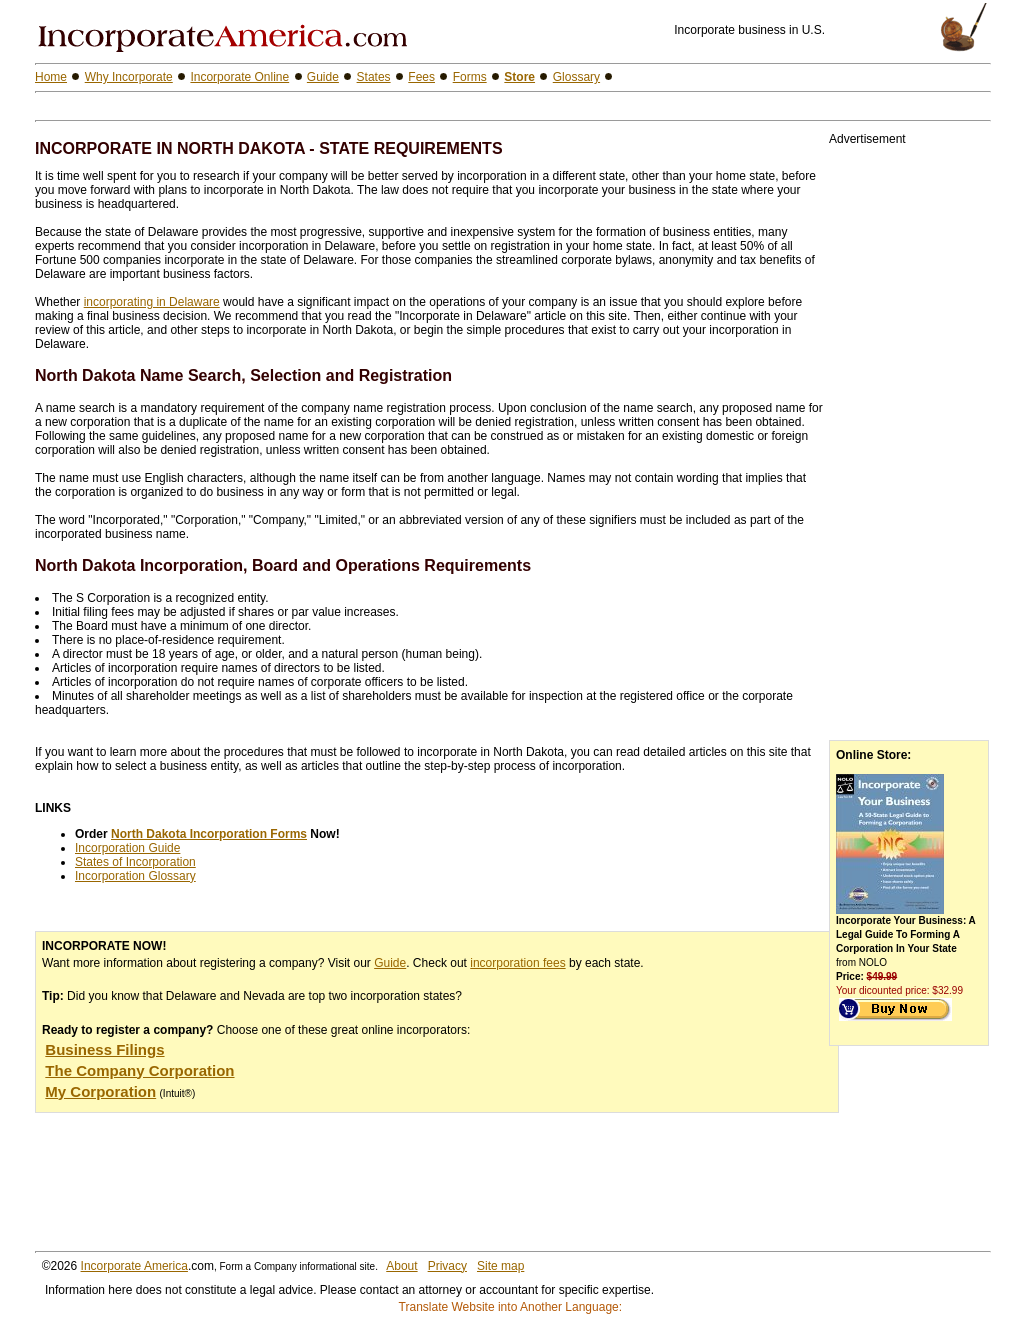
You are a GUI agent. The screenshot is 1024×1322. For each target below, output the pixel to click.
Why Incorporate (129, 77)
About (401, 1266)
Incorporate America (134, 1266)
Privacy (447, 1266)
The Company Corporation (139, 1070)
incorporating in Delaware (152, 302)
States (374, 77)
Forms (470, 77)
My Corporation (100, 1091)
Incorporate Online (239, 77)
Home (51, 77)
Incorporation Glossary (135, 876)
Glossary (576, 77)
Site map (500, 1266)
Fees (421, 77)
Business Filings (104, 1049)
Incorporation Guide (127, 848)
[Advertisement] (269, 106)
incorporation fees (517, 963)
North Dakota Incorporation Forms (209, 834)
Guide (390, 963)
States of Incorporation (135, 862)
